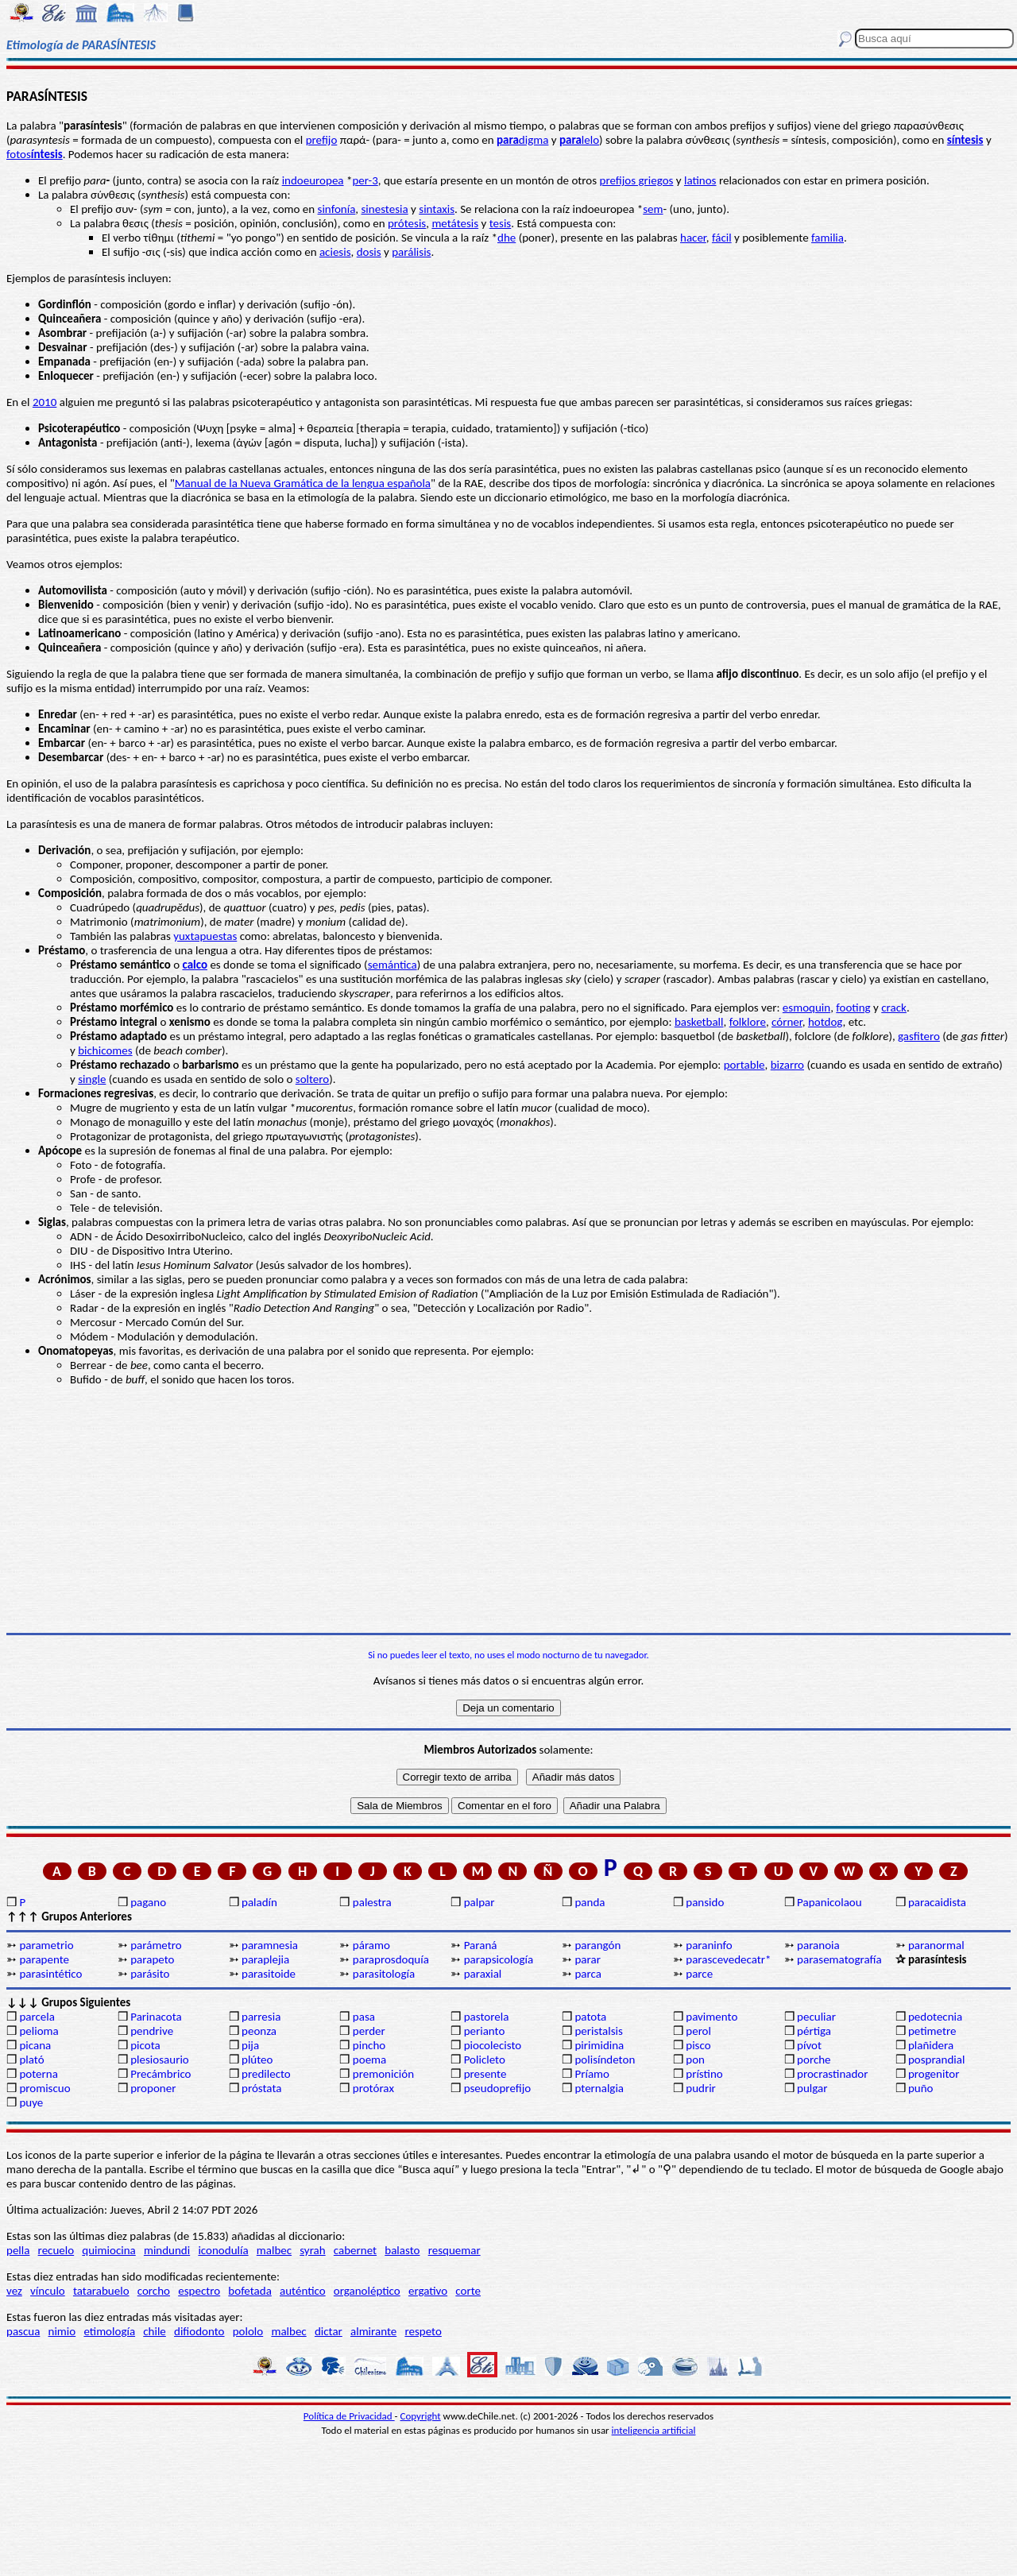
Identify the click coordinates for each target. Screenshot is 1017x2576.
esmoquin (806, 1007)
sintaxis (436, 209)
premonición (383, 2074)
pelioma (38, 2031)
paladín (259, 1902)
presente (485, 2074)
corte (468, 2291)
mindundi (167, 2250)
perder (369, 2031)
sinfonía (337, 209)
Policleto (484, 2059)
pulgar (812, 2088)
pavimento (711, 2016)
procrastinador (832, 2074)
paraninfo (709, 1945)
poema (369, 2059)
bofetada (249, 2291)
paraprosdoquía (391, 1959)
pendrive (151, 2031)
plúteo (257, 2059)
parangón (597, 1945)
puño (921, 2088)
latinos (700, 180)
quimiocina (108, 2250)
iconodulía (223, 2250)
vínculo (47, 2291)
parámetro (155, 1945)
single (92, 1079)
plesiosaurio (159, 2059)
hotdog (825, 1022)
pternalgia (599, 2088)
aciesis (335, 252)
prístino (704, 2074)
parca (587, 1974)
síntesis (965, 140)
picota (145, 2045)
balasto (402, 2250)
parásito (149, 1974)
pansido (705, 1902)
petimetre (932, 2031)
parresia (261, 2016)
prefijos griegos (637, 180)
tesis (500, 223)
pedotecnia (935, 2016)
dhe (506, 237)
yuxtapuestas (205, 936)
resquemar (454, 2250)
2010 (44, 402)
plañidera (930, 2045)
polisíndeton (604, 2059)
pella (17, 2250)
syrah (312, 2250)
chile (154, 2331)
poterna (38, 2074)
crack (894, 1007)
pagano (148, 1902)
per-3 (364, 180)
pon (695, 2059)
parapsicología (498, 1959)
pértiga (814, 2031)
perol (698, 2031)
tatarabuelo (101, 2291)
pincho (369, 2045)
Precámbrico (160, 2074)
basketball (699, 1022)
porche (814, 2059)
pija (250, 2045)
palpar (479, 1902)
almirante (373, 2331)
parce (699, 1974)
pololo (248, 2331)
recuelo (56, 2250)
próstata (261, 2088)
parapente (44, 1959)
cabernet (355, 2250)
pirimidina (599, 2045)
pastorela (486, 2016)
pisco (698, 2045)
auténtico (303, 2291)
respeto (422, 2331)
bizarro (787, 1065)
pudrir (701, 2088)
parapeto (152, 1959)
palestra (372, 1902)
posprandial (936, 2059)
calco (194, 964)
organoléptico (367, 2291)
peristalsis (598, 2031)
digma (522, 140)
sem (653, 209)
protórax (373, 2088)
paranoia (818, 1945)
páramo (371, 1945)
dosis (369, 252)
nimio (62, 2331)
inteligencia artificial (654, 2430)
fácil (722, 237)
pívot (809, 2045)
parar (587, 1959)
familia (827, 237)
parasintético (50, 1974)
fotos (34, 154)
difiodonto (199, 2331)
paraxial (483, 1974)
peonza (259, 2031)
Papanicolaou (829, 1902)
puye (31, 2102)
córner (786, 1022)
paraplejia (265, 1959)
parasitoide (269, 1974)
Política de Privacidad (349, 2416)
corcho (153, 2291)
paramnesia (270, 1945)
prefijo (322, 140)
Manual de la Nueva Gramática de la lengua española (303, 483)
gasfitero (919, 1036)
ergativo (427, 2291)
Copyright (420, 2416)
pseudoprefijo (498, 2088)
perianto (484, 2031)
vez (14, 2291)
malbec (274, 2250)
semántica (392, 964)
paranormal (936, 1945)
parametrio (46, 1945)
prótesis (407, 223)
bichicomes (105, 1050)
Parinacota (156, 2016)
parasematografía (839, 1959)
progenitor (934, 2074)
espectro (199, 2291)
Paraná (480, 1945)
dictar (328, 2331)
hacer (693, 237)
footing (853, 1007)
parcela (37, 2016)
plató (31, 2059)
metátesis (454, 223)
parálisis (411, 252)
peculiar (816, 2016)
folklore (747, 1022)
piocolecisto (493, 2045)
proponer (153, 2088)
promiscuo (44, 2088)
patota (590, 2016)
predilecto (266, 2074)
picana (35, 2045)
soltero (312, 1079)
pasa (364, 2016)
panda (589, 1902)
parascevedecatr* (728, 1959)
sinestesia (385, 209)
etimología (109, 2331)
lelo (579, 140)
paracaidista (937, 1902)
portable (744, 1065)
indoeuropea (313, 180)
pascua (23, 2331)
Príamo (591, 2074)
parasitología (384, 1974)
